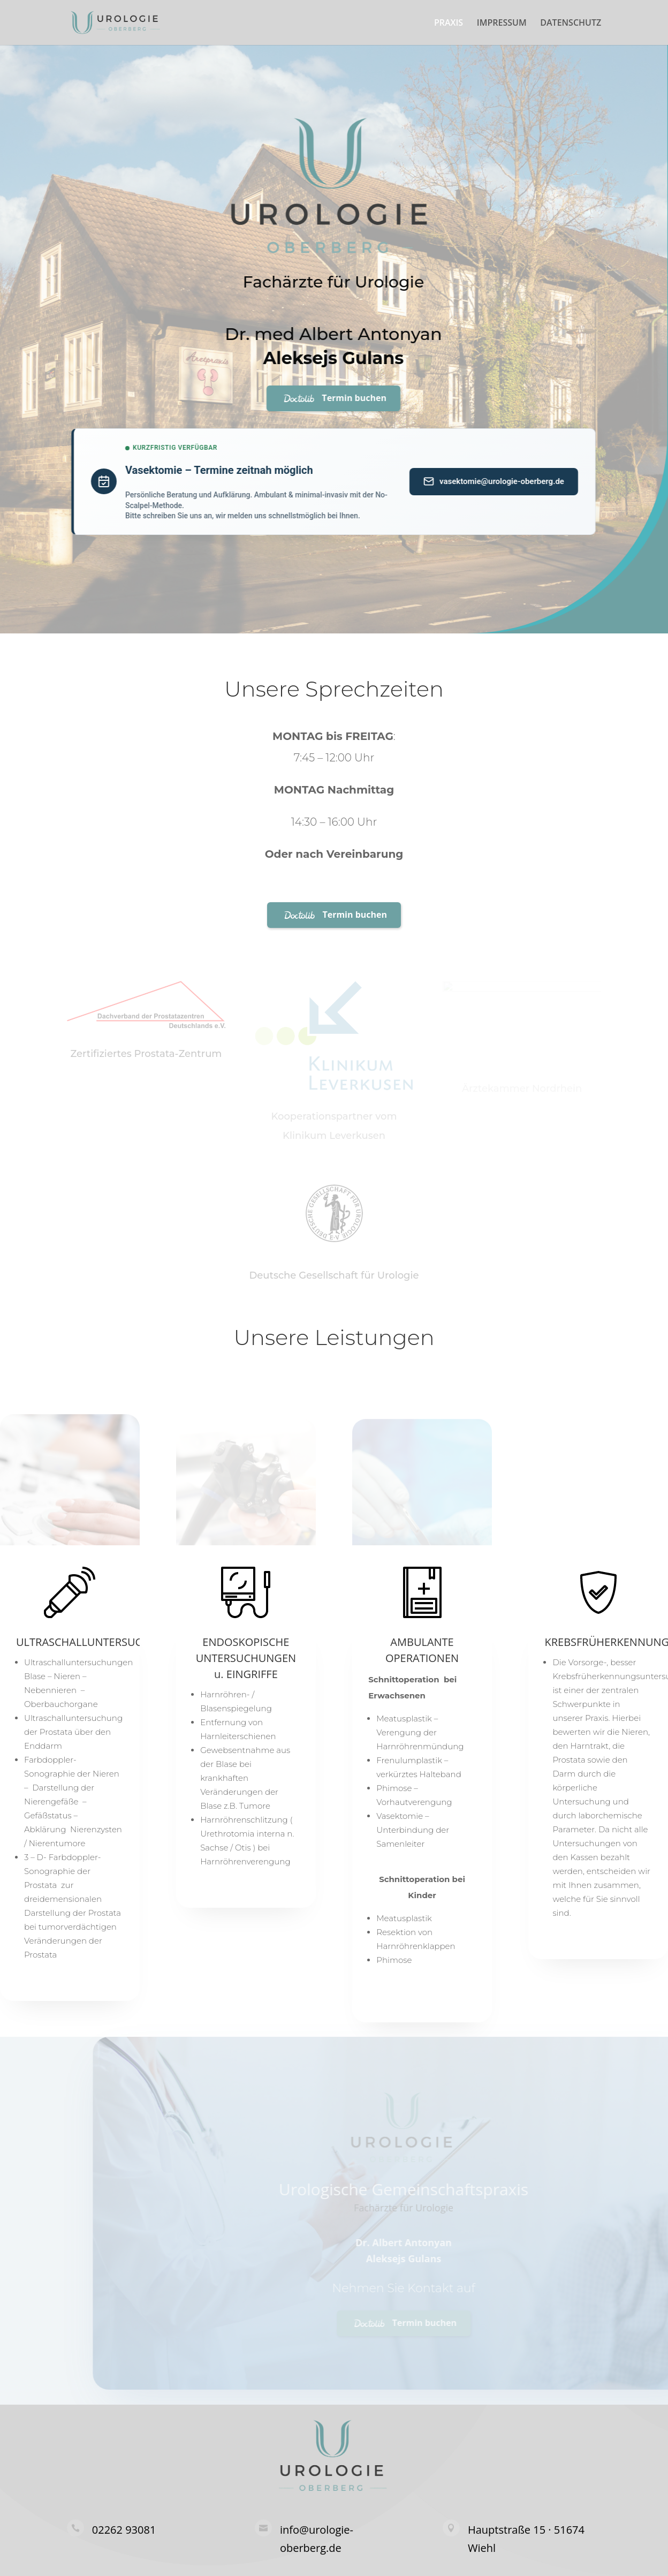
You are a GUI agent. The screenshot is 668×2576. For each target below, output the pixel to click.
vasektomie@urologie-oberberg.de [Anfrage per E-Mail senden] (475, 481)
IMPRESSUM (502, 23)
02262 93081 (124, 2529)
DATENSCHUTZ (570, 23)
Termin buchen (315, 398)
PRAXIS (448, 23)
